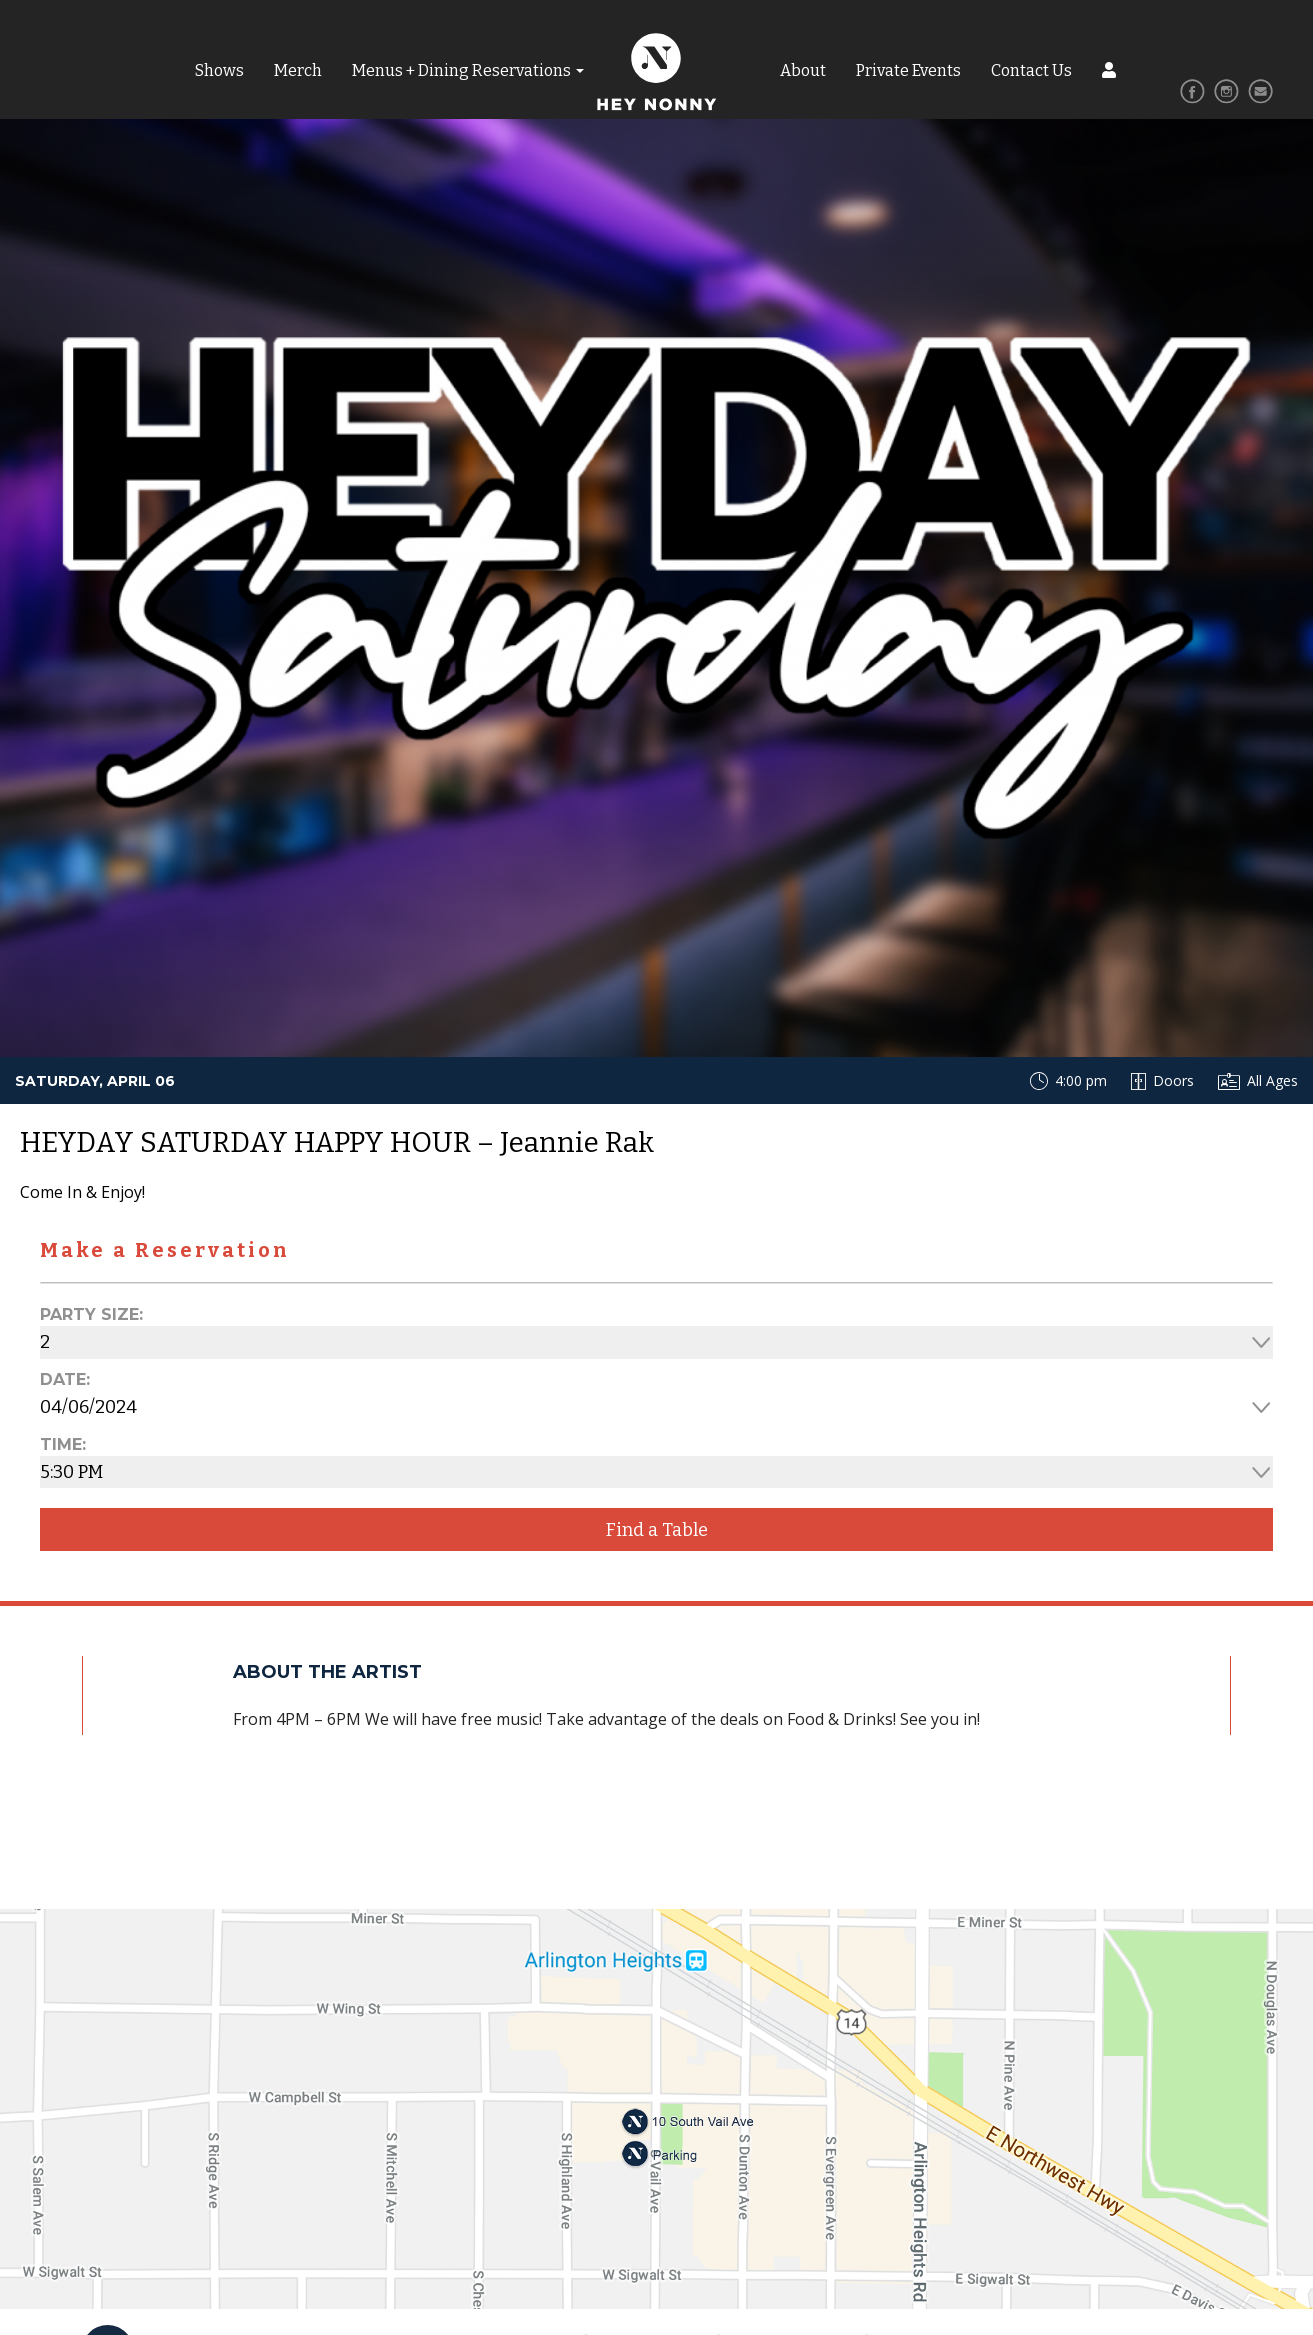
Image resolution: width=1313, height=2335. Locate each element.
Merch (298, 70)
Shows (219, 70)
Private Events (908, 70)
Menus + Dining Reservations (461, 70)
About (803, 70)
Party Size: (91, 1314)
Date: (65, 1379)
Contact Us (1031, 70)
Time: (63, 1444)
